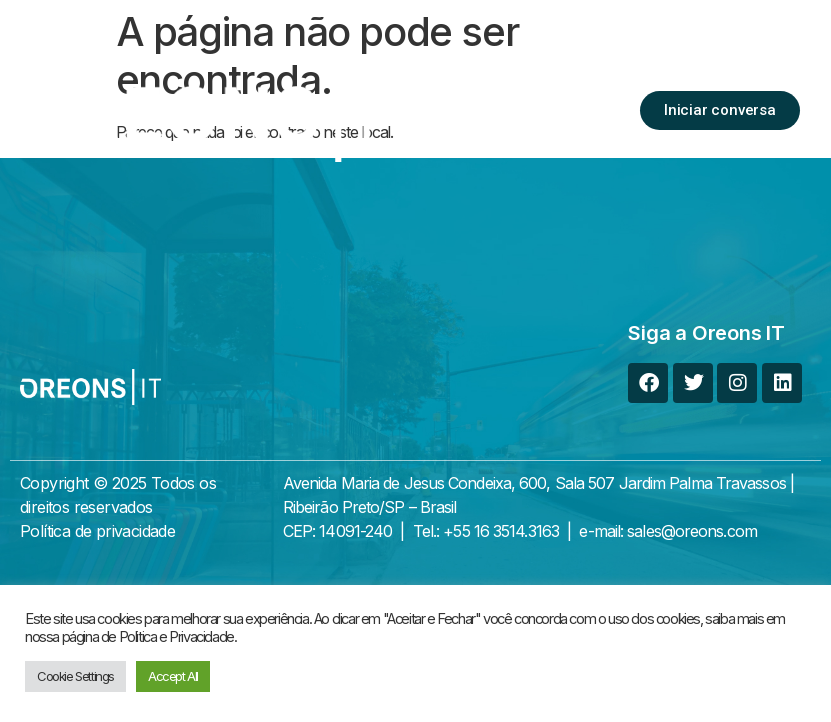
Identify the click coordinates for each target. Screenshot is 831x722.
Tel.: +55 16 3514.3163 (486, 531)
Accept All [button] (173, 676)
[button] (595, 111)
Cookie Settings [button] (75, 676)
